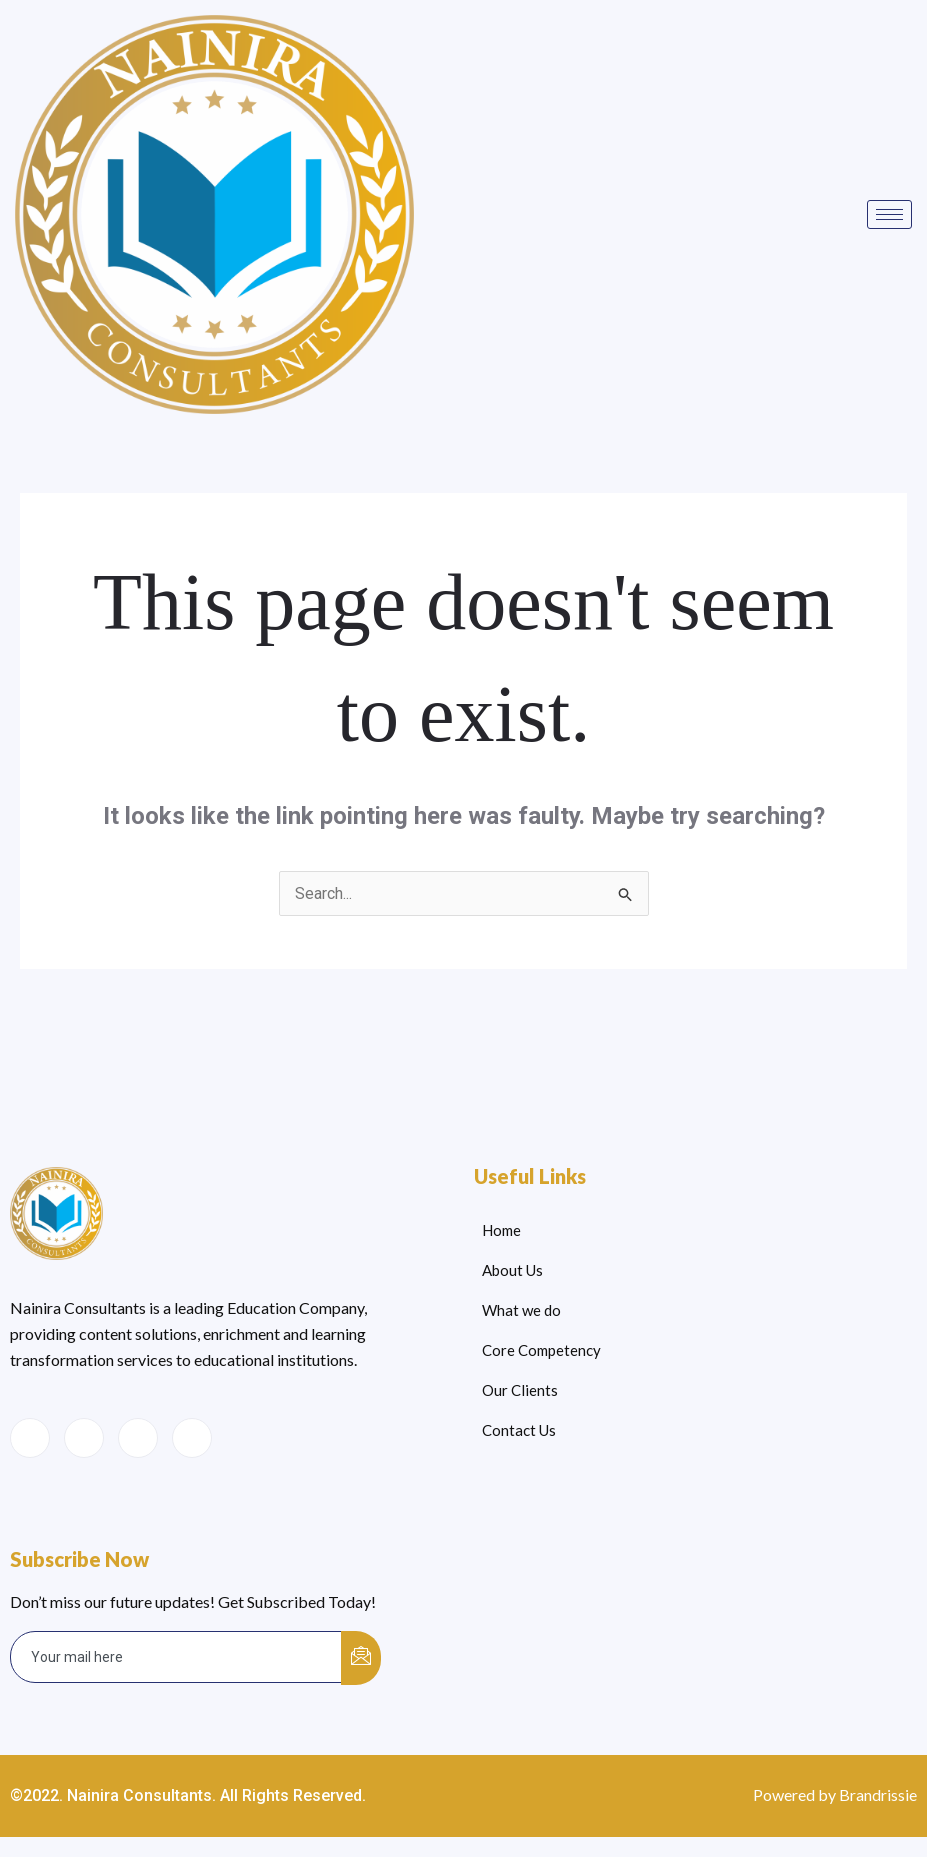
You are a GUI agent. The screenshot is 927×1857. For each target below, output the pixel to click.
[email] (176, 1657)
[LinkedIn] (138, 1438)
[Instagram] (192, 1438)
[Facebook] (30, 1438)
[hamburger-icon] (889, 214)
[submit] (361, 1658)
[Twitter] (84, 1438)
